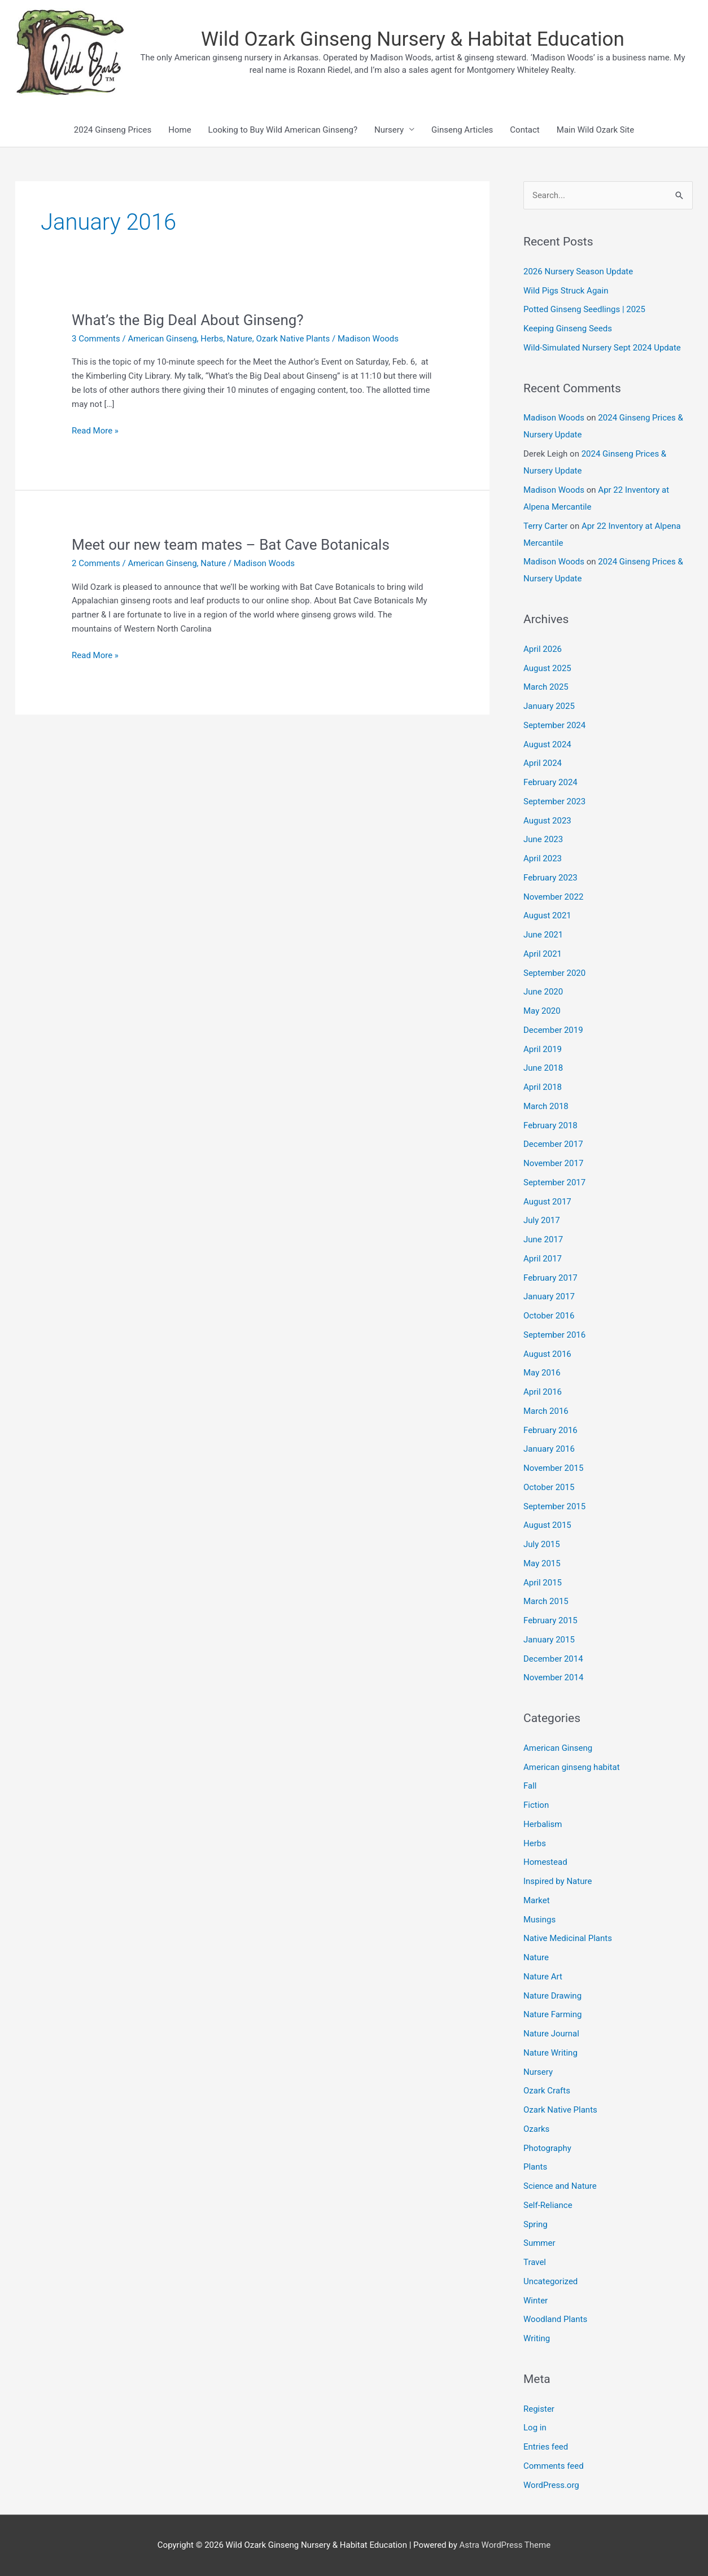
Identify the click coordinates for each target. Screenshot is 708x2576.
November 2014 (553, 1677)
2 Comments (96, 563)
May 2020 (542, 1011)
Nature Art (542, 1977)
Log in (535, 2427)
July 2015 (541, 1544)
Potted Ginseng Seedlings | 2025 (584, 309)
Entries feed (545, 2447)
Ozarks (536, 2129)
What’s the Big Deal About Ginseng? (188, 320)
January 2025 (549, 706)
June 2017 (543, 1239)
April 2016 (542, 1392)
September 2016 (554, 1335)
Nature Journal (551, 2034)
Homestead (545, 1862)
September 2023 (554, 801)
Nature (239, 339)
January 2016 (549, 1449)
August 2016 (547, 1354)
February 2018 (550, 1125)
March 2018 (546, 1106)
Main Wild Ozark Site (595, 130)
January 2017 (549, 1296)
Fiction (536, 1805)
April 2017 (542, 1259)
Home (179, 130)
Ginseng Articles (462, 130)
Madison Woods (553, 418)
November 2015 (553, 1468)
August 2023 (547, 821)
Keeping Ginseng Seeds (567, 328)
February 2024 (550, 782)
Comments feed (553, 2466)
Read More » (95, 431)
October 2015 (548, 1487)
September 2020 (554, 973)
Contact (524, 130)
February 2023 (550, 878)
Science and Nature (560, 2186)
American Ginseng (162, 339)
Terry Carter (545, 526)
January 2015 (549, 1640)
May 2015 (542, 1563)
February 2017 (550, 1278)
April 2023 (542, 858)
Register (538, 2409)
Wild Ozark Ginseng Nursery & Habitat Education (412, 39)
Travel (534, 2262)
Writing (536, 2338)
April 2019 (542, 1049)
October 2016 (548, 1316)
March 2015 (546, 1601)
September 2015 (554, 1506)
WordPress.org (551, 2485)
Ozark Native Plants (293, 339)
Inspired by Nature (557, 1881)
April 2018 (542, 1087)
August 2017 (547, 1202)
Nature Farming (552, 2014)
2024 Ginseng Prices (112, 130)
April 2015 (542, 1583)
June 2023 (543, 839)
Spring (535, 2224)
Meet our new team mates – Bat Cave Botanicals (231, 544)
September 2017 (554, 1182)
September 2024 (554, 725)
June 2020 (543, 992)
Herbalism (542, 1824)
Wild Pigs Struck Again (565, 291)
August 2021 (547, 915)
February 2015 (550, 1620)
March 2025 (546, 687)
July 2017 (541, 1220)
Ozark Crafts (546, 2091)
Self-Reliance (547, 2205)
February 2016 (550, 1430)
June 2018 (543, 1068)
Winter (535, 2300)
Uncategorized (550, 2281)
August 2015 (547, 1525)
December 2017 (553, 1144)
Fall (530, 1786)
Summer (539, 2243)
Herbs (211, 339)
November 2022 (553, 897)
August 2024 (547, 744)
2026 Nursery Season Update (578, 271)
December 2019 (553, 1030)
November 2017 (553, 1163)
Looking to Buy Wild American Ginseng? (282, 130)
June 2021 (543, 935)
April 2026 (542, 649)
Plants (535, 2167)
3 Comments (96, 339)
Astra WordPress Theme (504, 2545)
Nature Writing (550, 2053)
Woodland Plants (555, 2319)
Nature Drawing (552, 1996)
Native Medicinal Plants (567, 1938)
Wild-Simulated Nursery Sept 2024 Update (602, 348)
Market (536, 1900)
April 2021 (542, 954)
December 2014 (553, 1659)
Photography (547, 2148)
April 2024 (542, 763)
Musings (539, 1920)
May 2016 (542, 1373)
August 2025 (547, 668)
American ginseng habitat (571, 1767)
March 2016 (546, 1411)
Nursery (389, 130)
